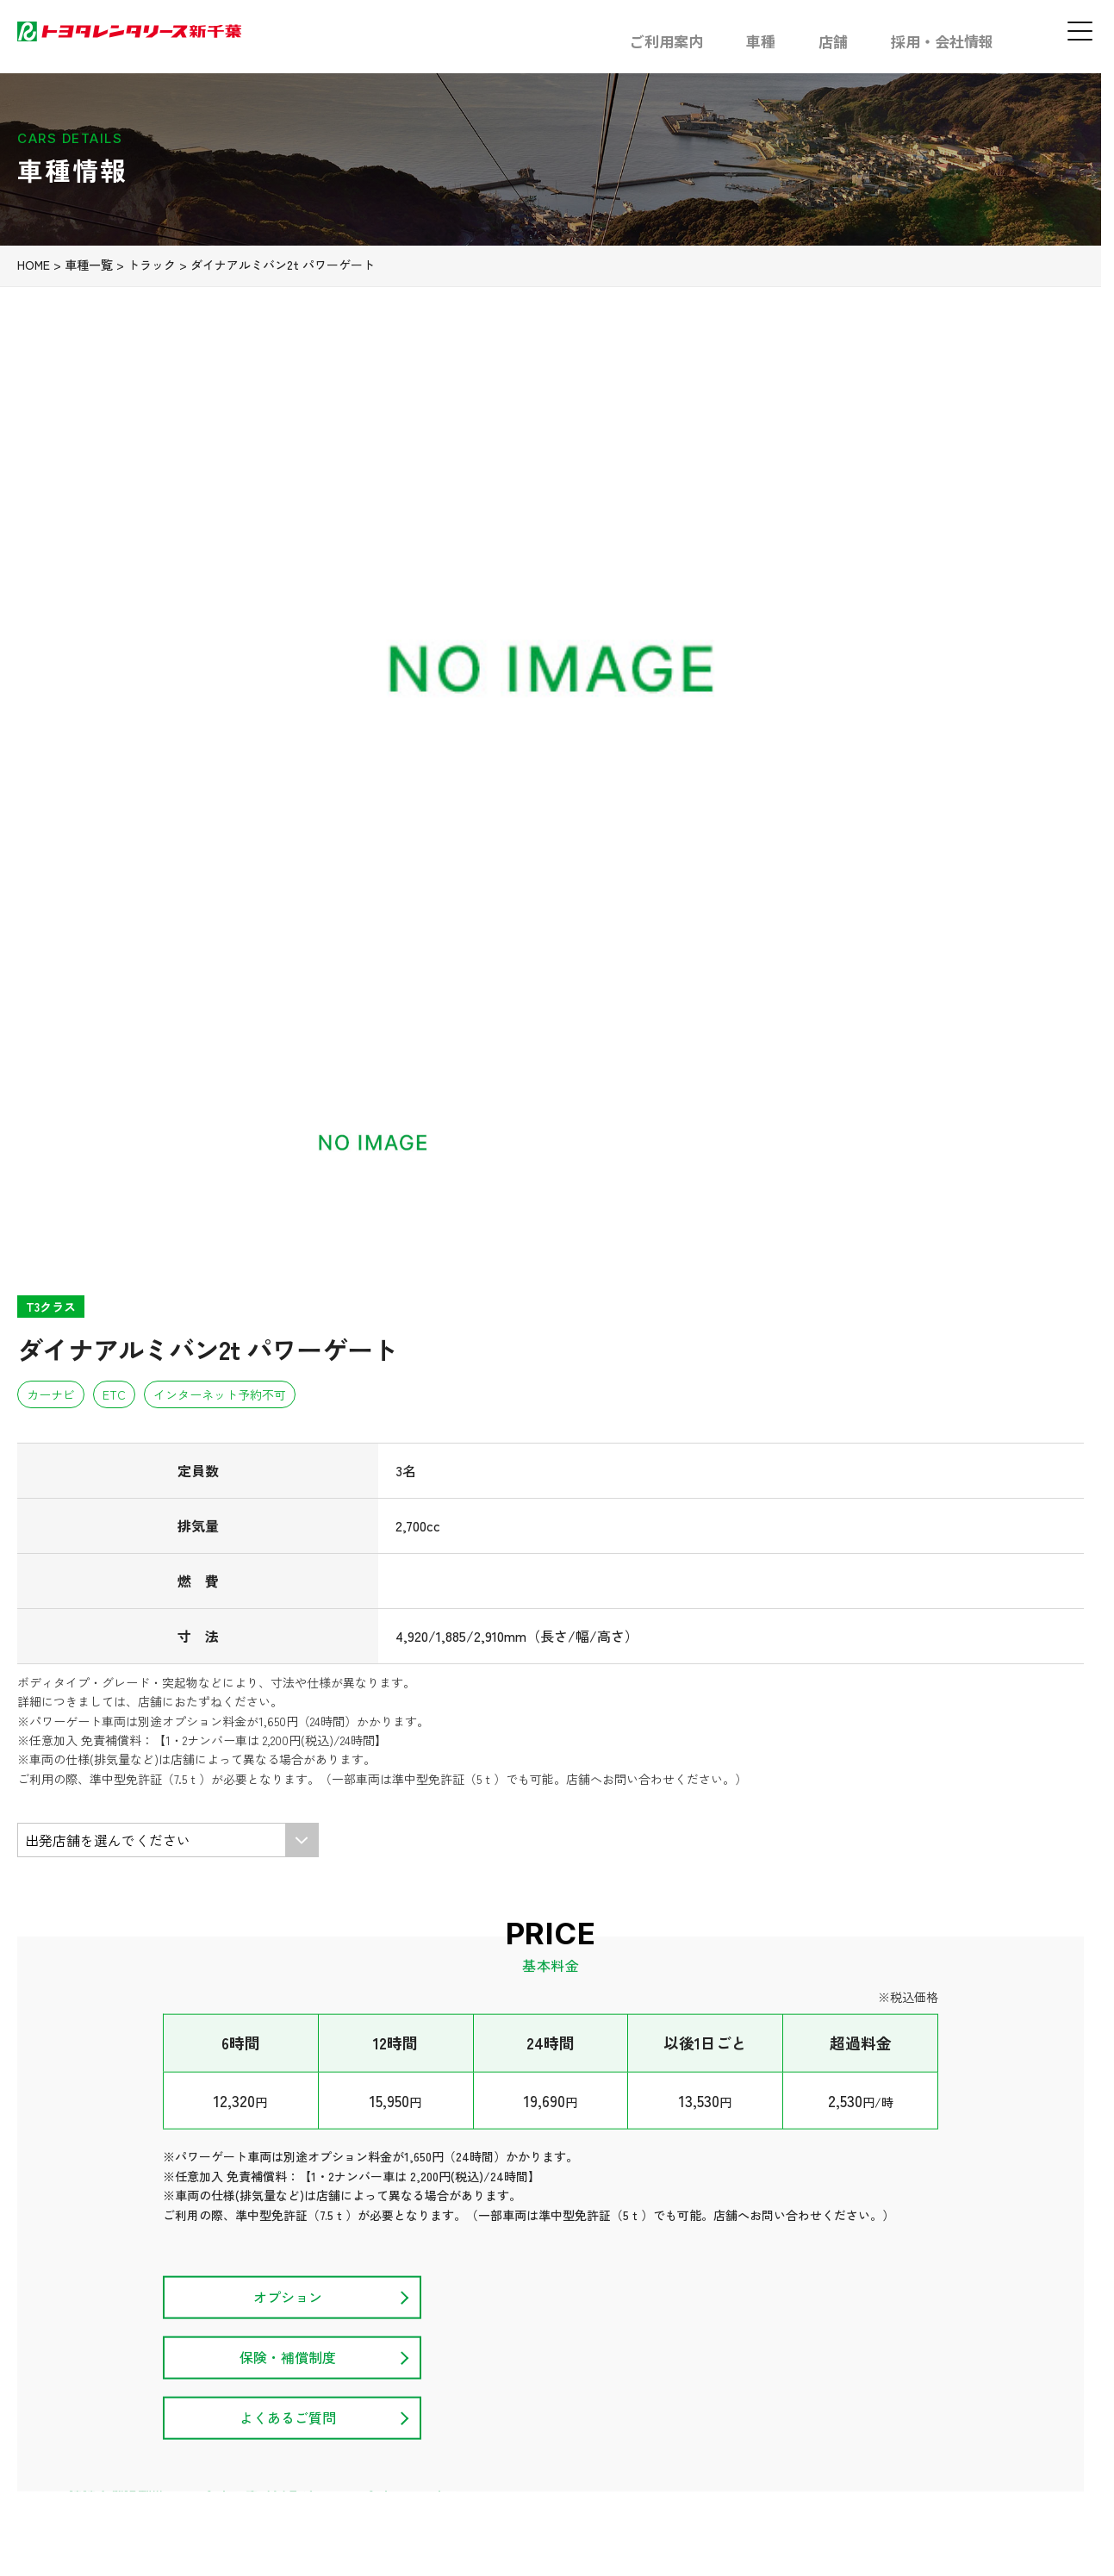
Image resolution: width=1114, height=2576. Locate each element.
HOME (59, 426)
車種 (760, 41)
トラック (177, 426)
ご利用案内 (666, 41)
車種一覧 (114, 426)
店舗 (833, 41)
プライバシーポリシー (915, 2396)
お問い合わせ (1045, 2396)
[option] (262, 665)
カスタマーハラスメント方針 (741, 2396)
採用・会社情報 (942, 41)
